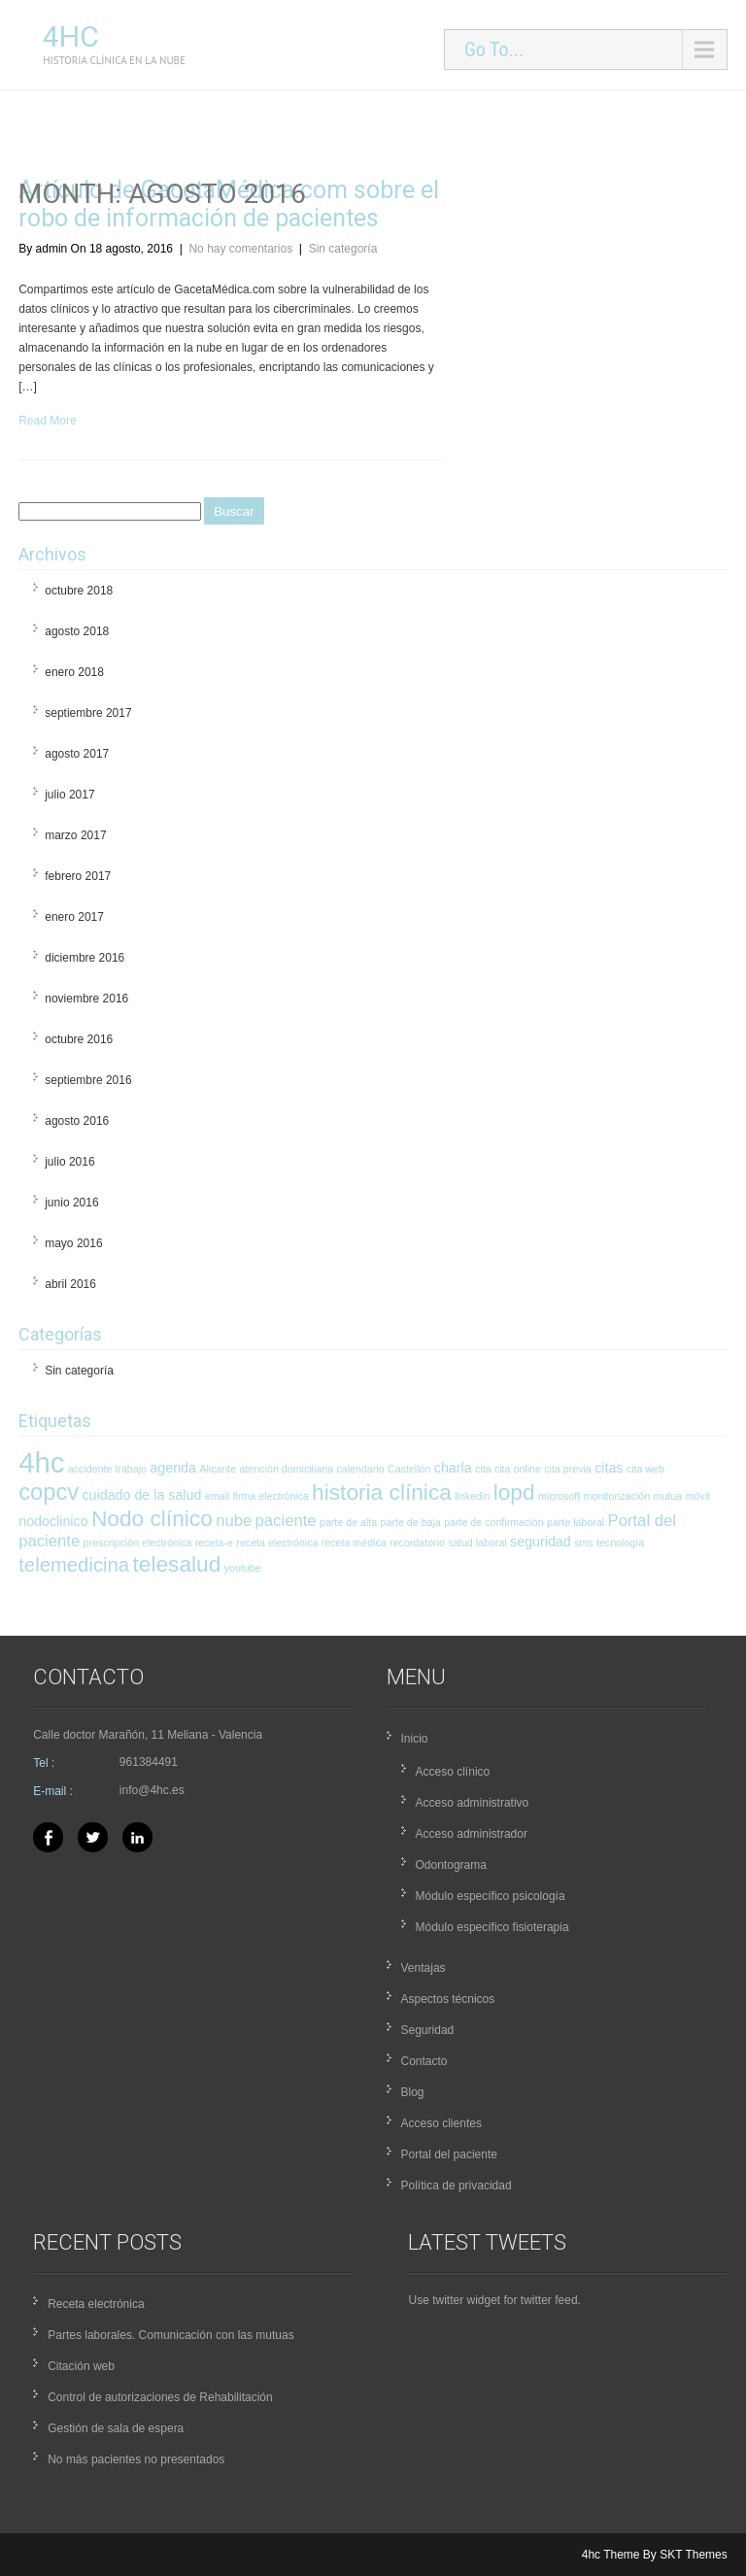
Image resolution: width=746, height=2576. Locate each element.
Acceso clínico (453, 1772)
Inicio (414, 1739)
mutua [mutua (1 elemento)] (668, 1496)
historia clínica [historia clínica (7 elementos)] (382, 1492)
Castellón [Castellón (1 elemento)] (409, 1468)
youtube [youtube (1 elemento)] (242, 1568)
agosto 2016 (77, 1121)
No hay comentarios (240, 248)
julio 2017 (69, 794)
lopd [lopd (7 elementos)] (514, 1492)
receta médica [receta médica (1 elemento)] (354, 1542)
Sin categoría (343, 248)
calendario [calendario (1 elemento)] (360, 1468)
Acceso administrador (471, 1834)
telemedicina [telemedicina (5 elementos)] (73, 1565)
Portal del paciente (449, 2154)
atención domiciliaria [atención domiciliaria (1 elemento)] (287, 1468)
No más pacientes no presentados (136, 2459)
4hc (71, 36)
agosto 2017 (77, 754)
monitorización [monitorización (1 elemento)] (617, 1496)
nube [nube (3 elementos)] (234, 1520)
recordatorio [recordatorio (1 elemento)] (417, 1542)
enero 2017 (74, 917)
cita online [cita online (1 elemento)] (517, 1468)
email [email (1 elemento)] (217, 1496)
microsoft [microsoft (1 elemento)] (559, 1496)
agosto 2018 (77, 631)
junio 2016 (71, 1202)
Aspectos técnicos (448, 1999)
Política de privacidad (456, 2185)
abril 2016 (70, 1284)
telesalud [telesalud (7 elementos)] (177, 1563)
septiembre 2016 (88, 1080)
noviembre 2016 (86, 998)
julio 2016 (69, 1162)
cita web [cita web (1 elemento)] (645, 1468)
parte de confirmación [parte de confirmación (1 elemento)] (493, 1522)
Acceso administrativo (472, 1803)
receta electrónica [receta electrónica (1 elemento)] (277, 1542)
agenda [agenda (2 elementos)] (173, 1467)
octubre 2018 (79, 590)
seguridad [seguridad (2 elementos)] (540, 1541)
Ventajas (423, 1968)
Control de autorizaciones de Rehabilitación (160, 2397)
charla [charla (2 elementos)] (453, 1467)
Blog (412, 2092)
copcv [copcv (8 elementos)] (48, 1492)
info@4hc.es (152, 1790)
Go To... (494, 49)
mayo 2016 (73, 1243)
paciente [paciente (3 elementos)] (286, 1520)
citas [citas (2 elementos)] (608, 1467)
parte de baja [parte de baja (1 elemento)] (411, 1522)
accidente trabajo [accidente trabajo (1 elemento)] (107, 1468)
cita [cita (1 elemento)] (483, 1468)
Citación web (81, 2366)
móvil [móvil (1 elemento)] (698, 1496)
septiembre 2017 (88, 713)
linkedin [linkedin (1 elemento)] (472, 1496)
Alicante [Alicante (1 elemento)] (217, 1468)
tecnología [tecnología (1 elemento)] (620, 1542)
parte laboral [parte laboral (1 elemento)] (575, 1522)
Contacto (424, 2061)
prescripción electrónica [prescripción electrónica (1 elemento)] (138, 1542)
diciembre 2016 (84, 958)
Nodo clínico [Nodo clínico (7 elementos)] (152, 1518)
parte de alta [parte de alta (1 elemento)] (348, 1522)
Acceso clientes (441, 2123)
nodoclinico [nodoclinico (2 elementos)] (52, 1521)
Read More (47, 420)
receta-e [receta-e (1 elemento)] (214, 1542)
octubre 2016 (79, 1039)
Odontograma (451, 1865)
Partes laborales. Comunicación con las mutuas (170, 2335)
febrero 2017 (78, 876)
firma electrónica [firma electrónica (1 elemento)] (271, 1496)
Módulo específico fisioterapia (492, 1927)
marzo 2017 (75, 835)
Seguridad (428, 2030)
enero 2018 (74, 672)
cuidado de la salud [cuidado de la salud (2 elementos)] (141, 1495)
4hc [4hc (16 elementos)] (41, 1462)
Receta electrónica (96, 2304)
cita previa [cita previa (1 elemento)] (568, 1468)
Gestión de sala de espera (116, 2428)
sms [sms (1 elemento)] (583, 1542)
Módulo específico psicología (490, 1896)
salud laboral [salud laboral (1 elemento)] (477, 1542)
